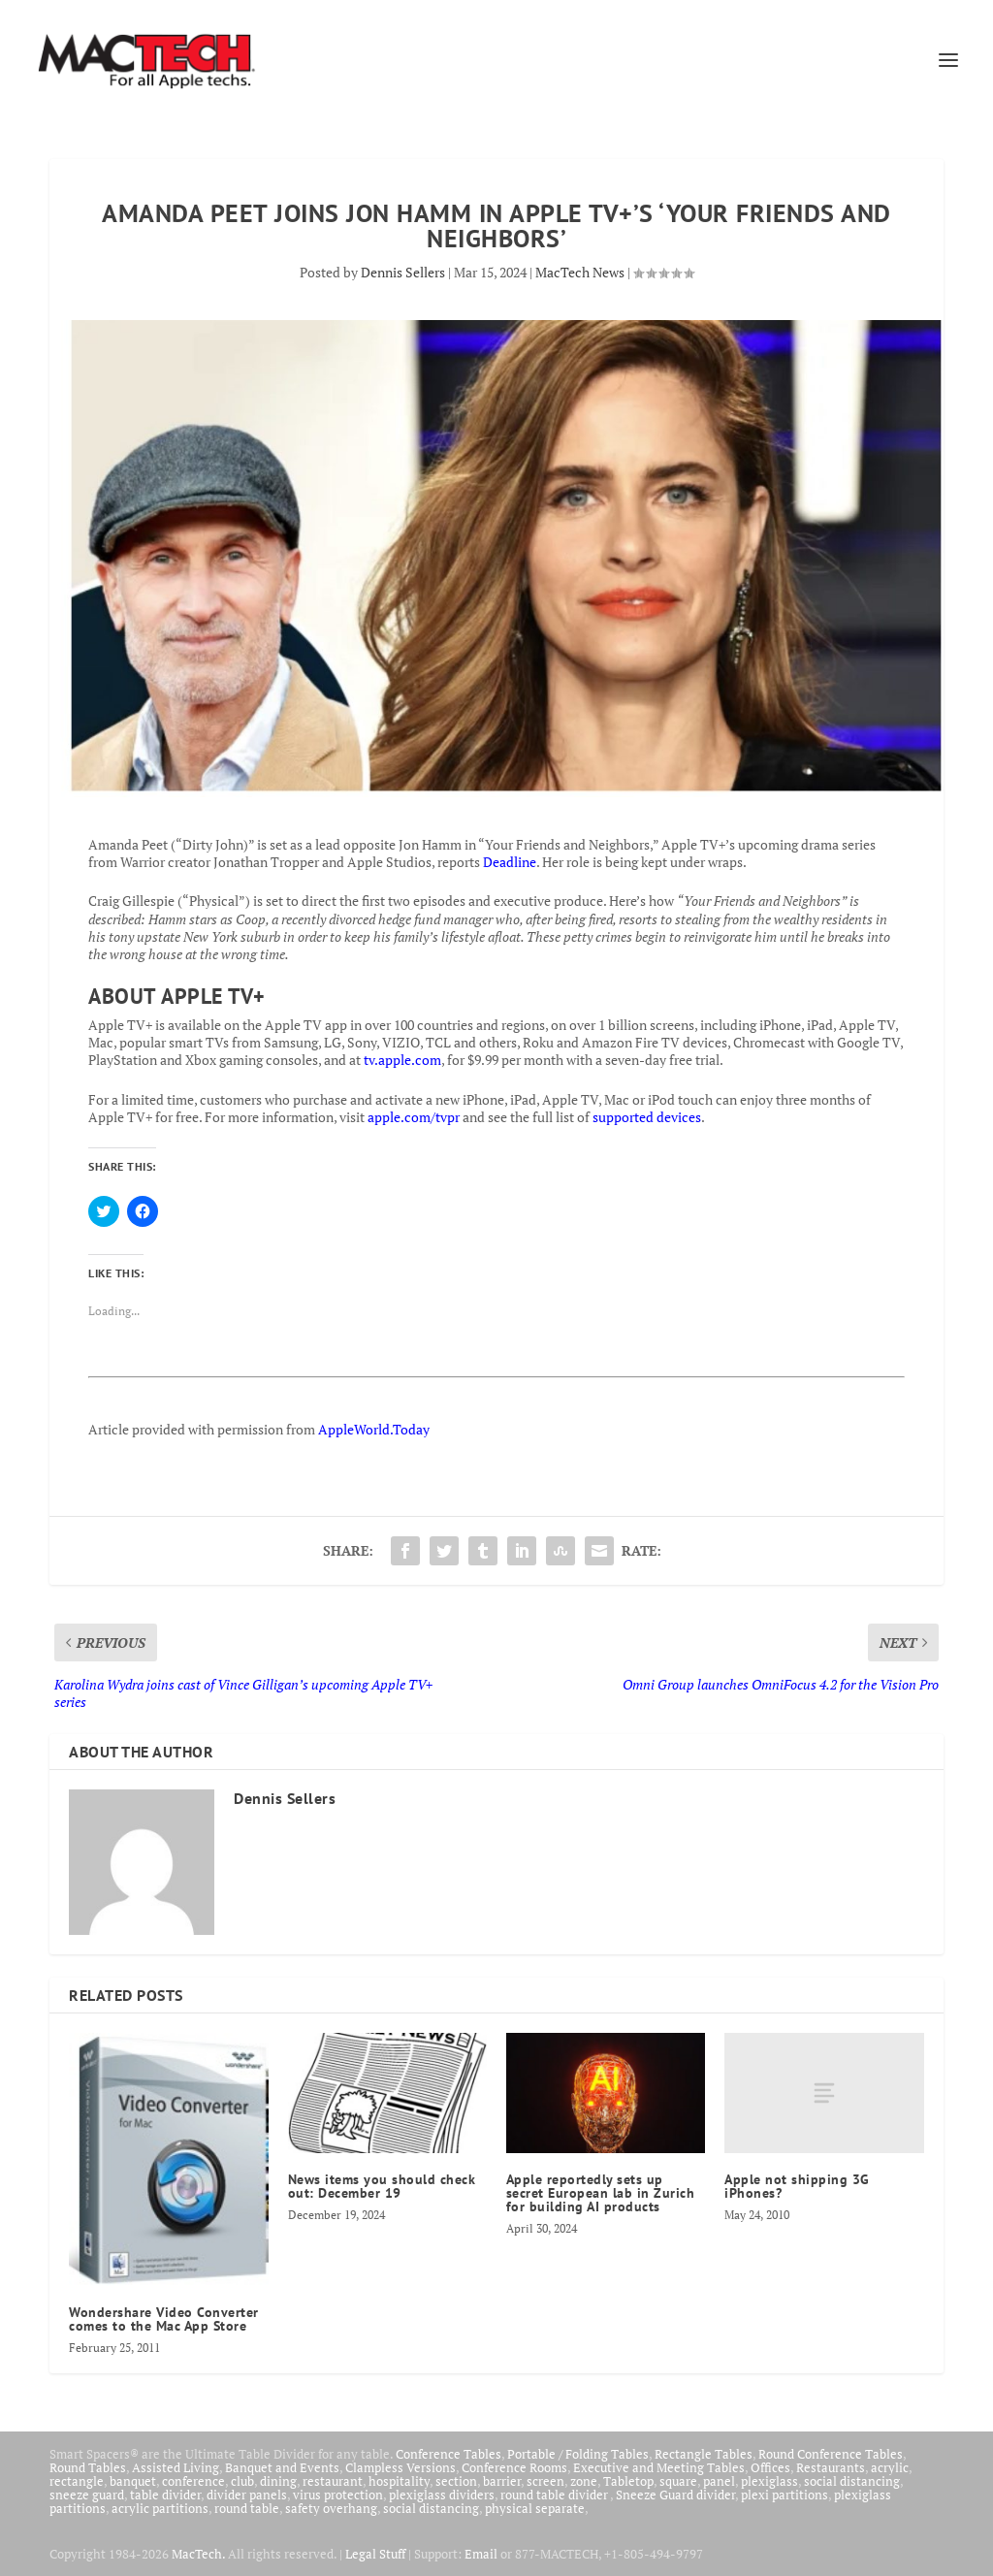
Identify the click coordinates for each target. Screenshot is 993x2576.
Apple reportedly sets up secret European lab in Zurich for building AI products (600, 2193)
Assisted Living (175, 2467)
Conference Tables (448, 2454)
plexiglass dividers (442, 2494)
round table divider (555, 2494)
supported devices (645, 1117)
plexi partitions (784, 2494)
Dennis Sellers (403, 272)
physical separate (535, 2508)
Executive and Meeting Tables (659, 2467)
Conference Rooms (514, 2467)
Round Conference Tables (830, 2454)
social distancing (852, 2481)
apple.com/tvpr (414, 1117)
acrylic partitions (160, 2508)
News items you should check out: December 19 (382, 2186)
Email (480, 2553)
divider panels (247, 2494)
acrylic (890, 2467)
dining (278, 2481)
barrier (502, 2481)
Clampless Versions (400, 2467)
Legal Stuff (375, 2553)
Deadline (509, 862)
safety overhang (331, 2508)
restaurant (333, 2481)
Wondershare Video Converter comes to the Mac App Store (164, 2318)
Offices (770, 2467)
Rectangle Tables (704, 2454)
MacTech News (580, 272)
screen (545, 2481)
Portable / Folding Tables (578, 2454)
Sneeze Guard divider (675, 2494)
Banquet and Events (282, 2467)
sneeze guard (86, 2494)
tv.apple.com (402, 1059)
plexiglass (769, 2481)
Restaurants (830, 2467)
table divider (165, 2494)
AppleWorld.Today (374, 1429)
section (456, 2481)
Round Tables (87, 2467)
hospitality (399, 2481)
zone (583, 2481)
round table (246, 2508)
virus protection (338, 2494)
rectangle (76, 2481)
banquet (133, 2481)
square (678, 2481)
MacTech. (198, 2553)
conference (193, 2481)
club (242, 2481)
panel (719, 2481)
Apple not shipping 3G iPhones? (797, 2186)
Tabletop (628, 2481)
